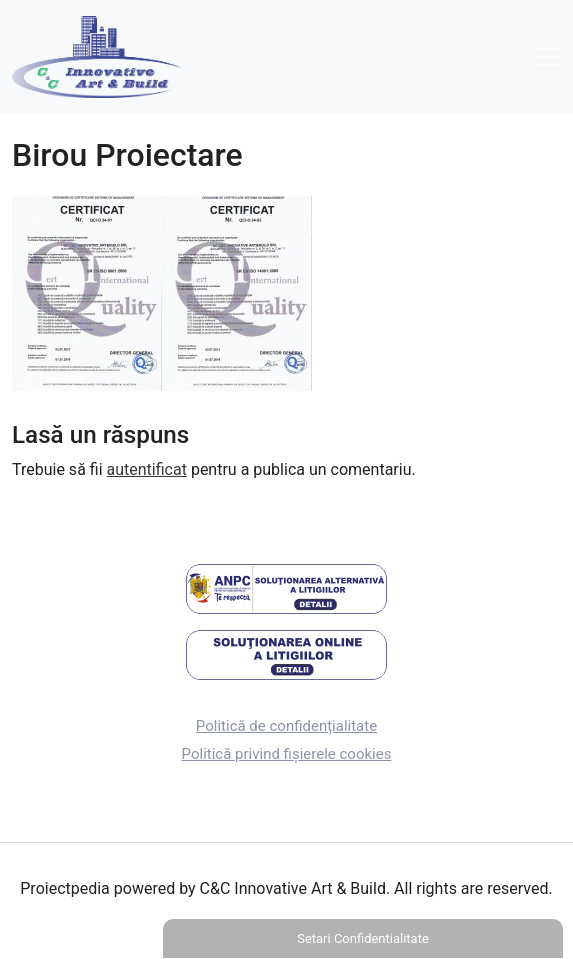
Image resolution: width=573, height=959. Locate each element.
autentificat (147, 469)
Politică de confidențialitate (286, 726)
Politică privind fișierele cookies (287, 754)
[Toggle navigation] (546, 57)
